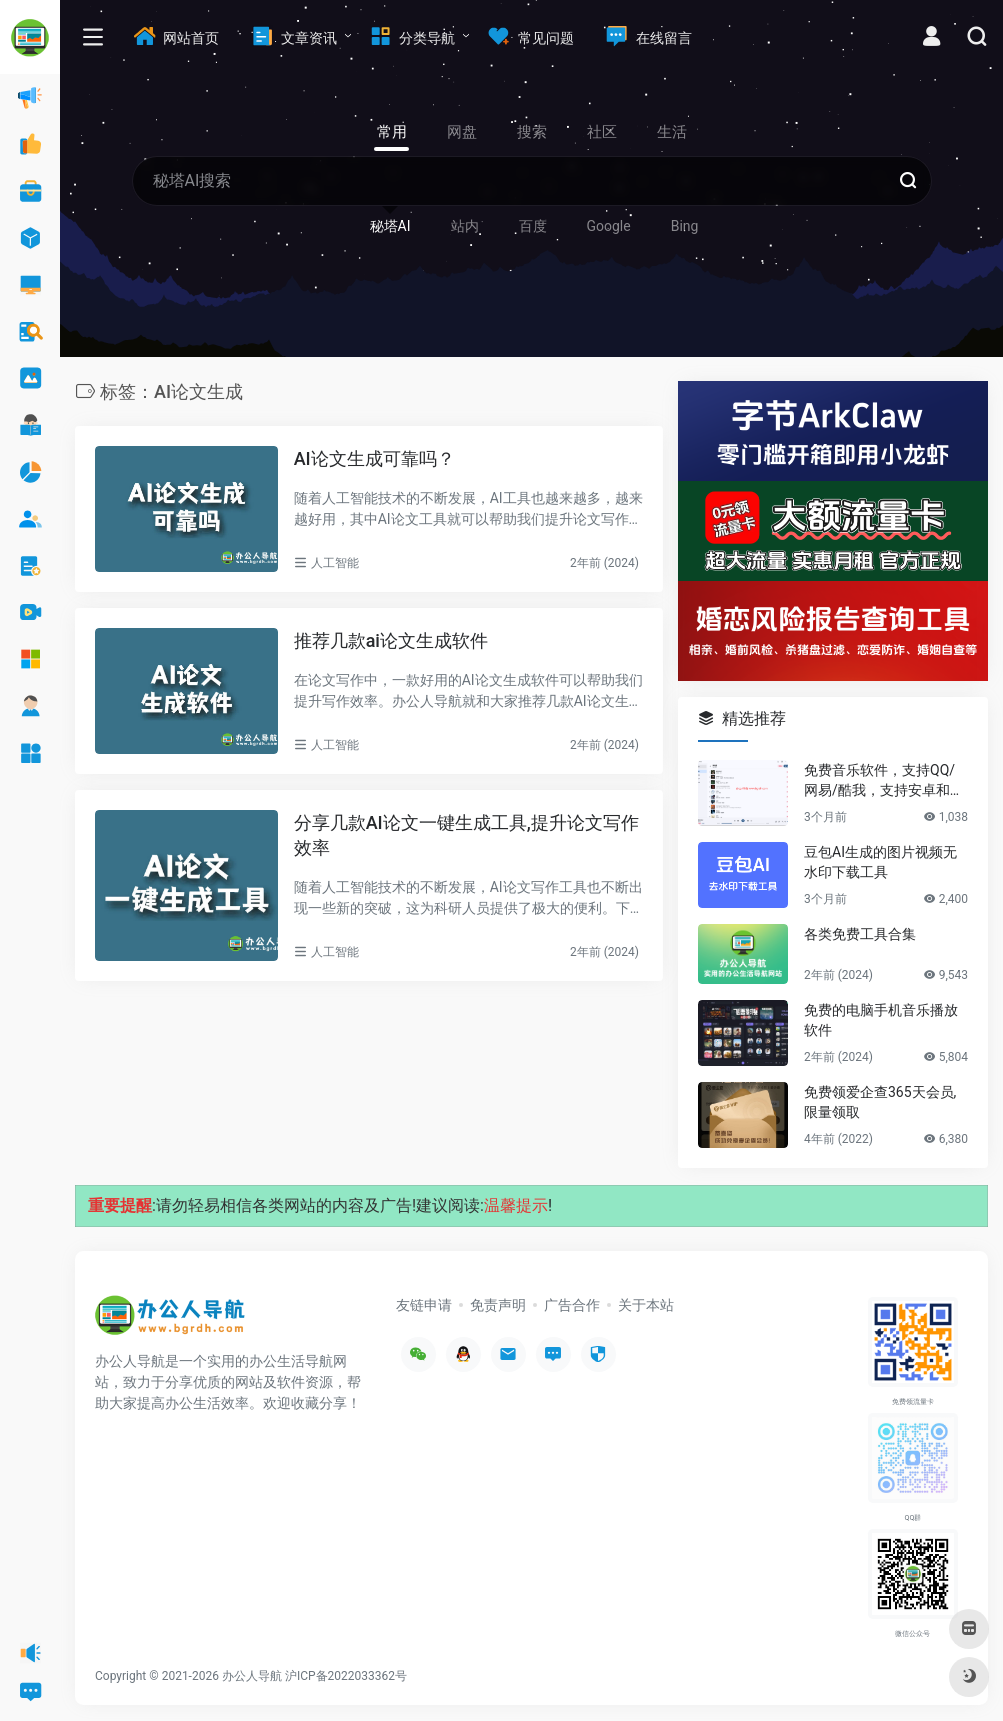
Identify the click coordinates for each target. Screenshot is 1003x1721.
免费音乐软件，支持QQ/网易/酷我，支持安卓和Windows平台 (885, 781)
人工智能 (335, 563)
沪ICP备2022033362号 (346, 1676)
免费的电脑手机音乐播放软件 (881, 1020)
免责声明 (498, 1305)
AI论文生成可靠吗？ (374, 458)
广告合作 (572, 1305)
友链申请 (424, 1305)
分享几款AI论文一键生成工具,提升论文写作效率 (466, 835)
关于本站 (646, 1305)
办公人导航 (252, 1676)
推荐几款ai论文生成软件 (391, 640)
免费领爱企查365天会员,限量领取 (880, 1102)
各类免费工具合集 (860, 934)
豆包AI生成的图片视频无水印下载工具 (880, 862)
